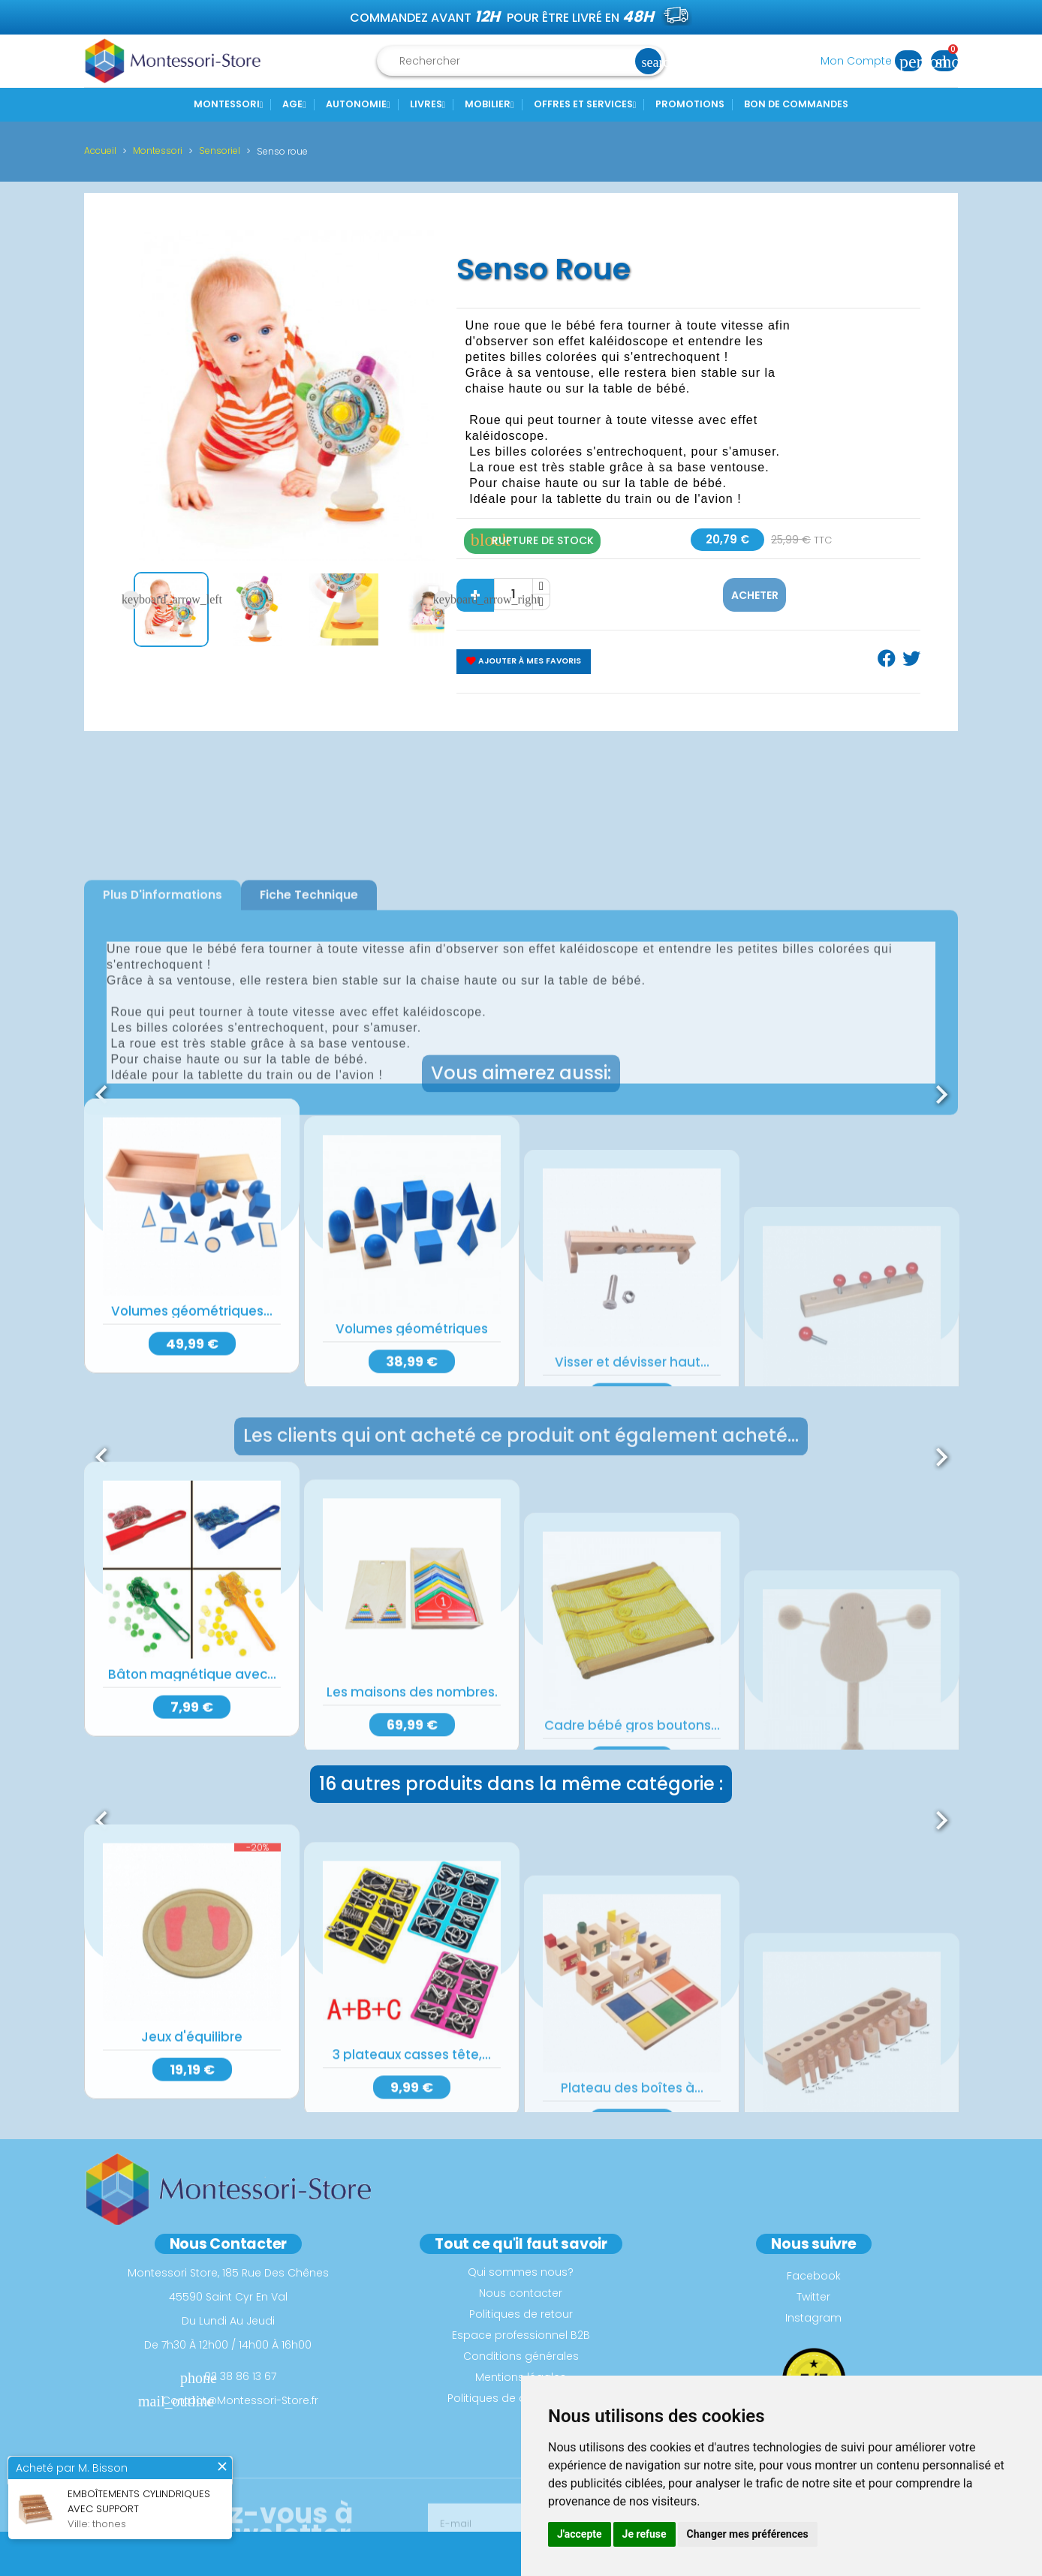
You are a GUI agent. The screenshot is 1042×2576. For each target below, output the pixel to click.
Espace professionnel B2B (521, 2335)
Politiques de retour (521, 2314)
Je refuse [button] (644, 2534)
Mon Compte (876, 60)
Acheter (754, 595)
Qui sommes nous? (521, 2272)
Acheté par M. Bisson (72, 2468)
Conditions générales (521, 2356)
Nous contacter (520, 2293)
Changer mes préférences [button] (748, 2534)
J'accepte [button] (579, 2534)
